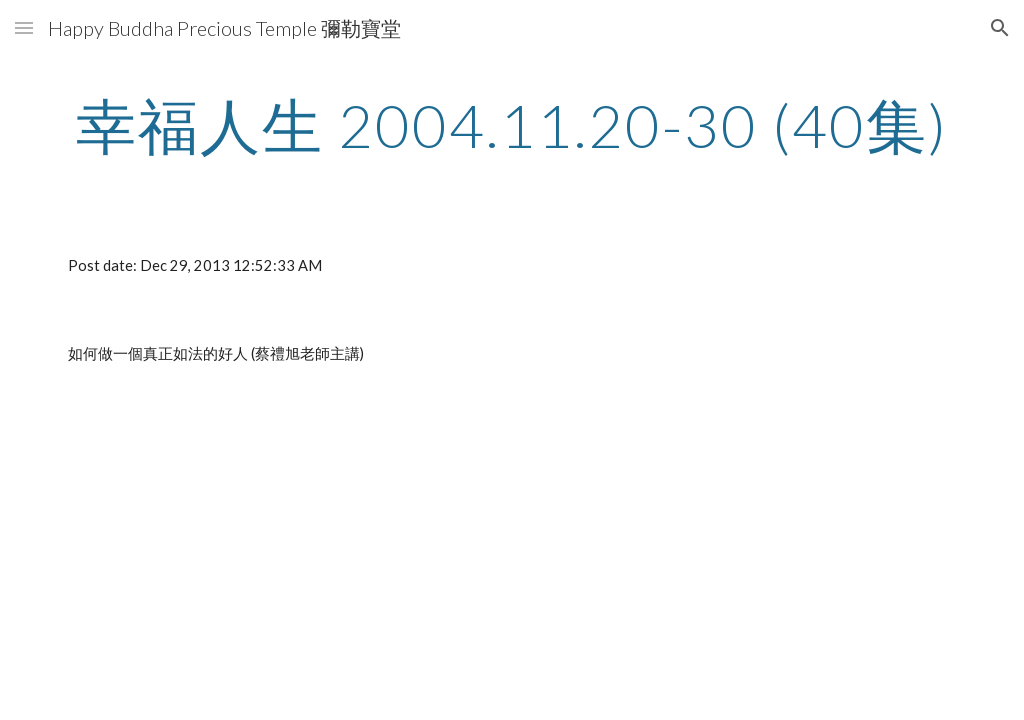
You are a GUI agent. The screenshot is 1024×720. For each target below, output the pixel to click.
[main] (512, 125)
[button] (24, 27)
